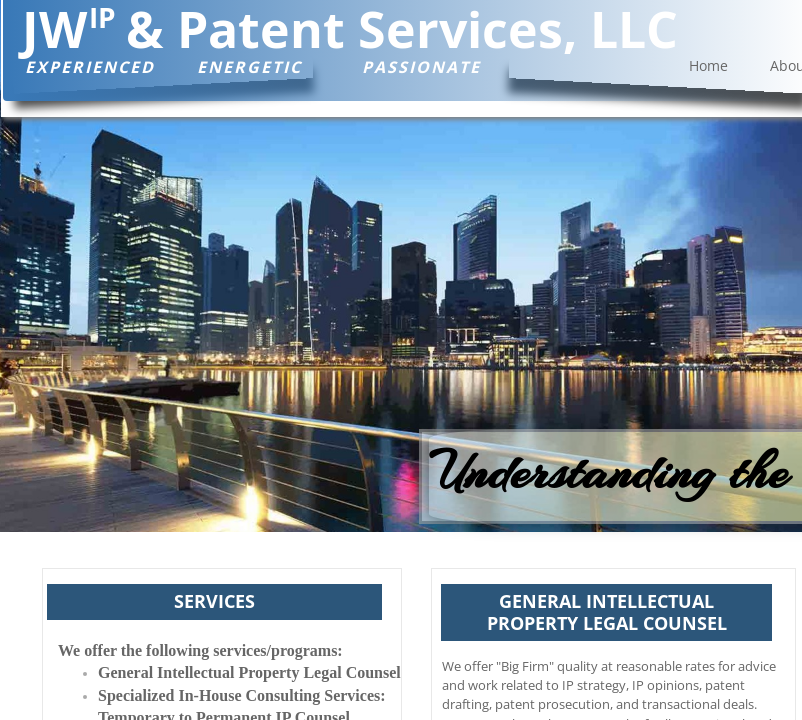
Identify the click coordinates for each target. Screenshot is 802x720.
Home (708, 65)
